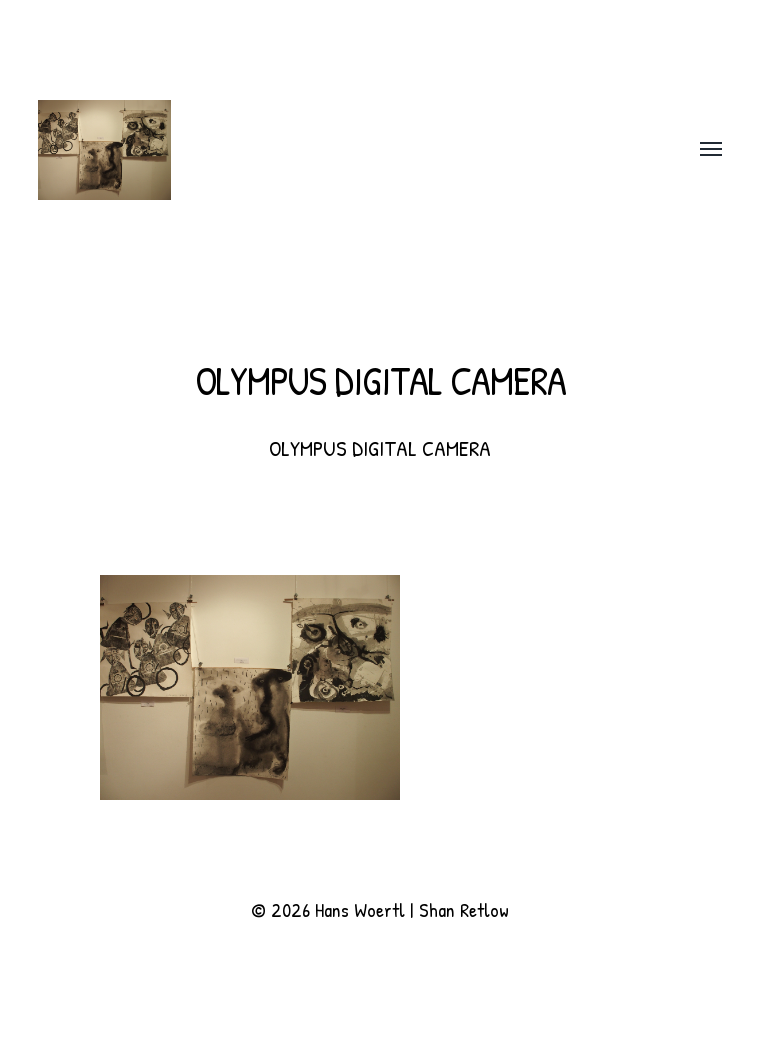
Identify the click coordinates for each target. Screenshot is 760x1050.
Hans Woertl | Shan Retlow (412, 909)
